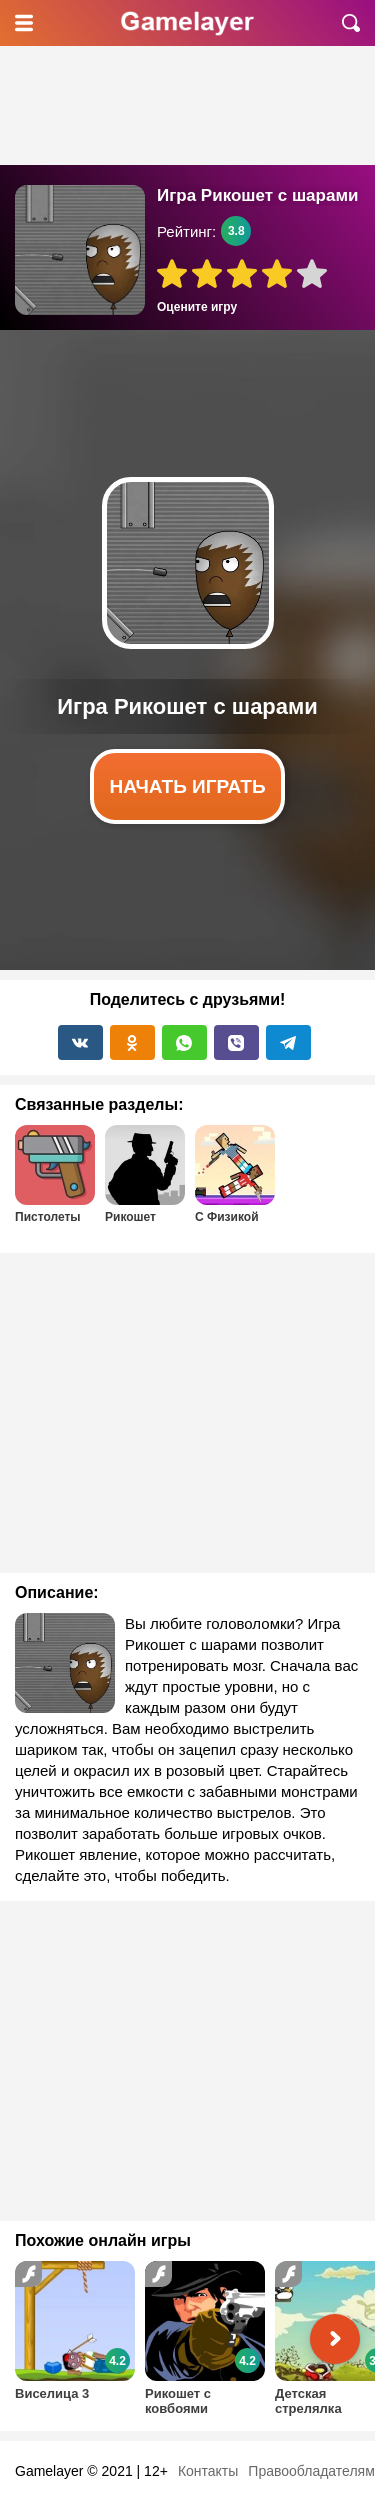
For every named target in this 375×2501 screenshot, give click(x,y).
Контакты (208, 2471)
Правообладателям (311, 2471)
